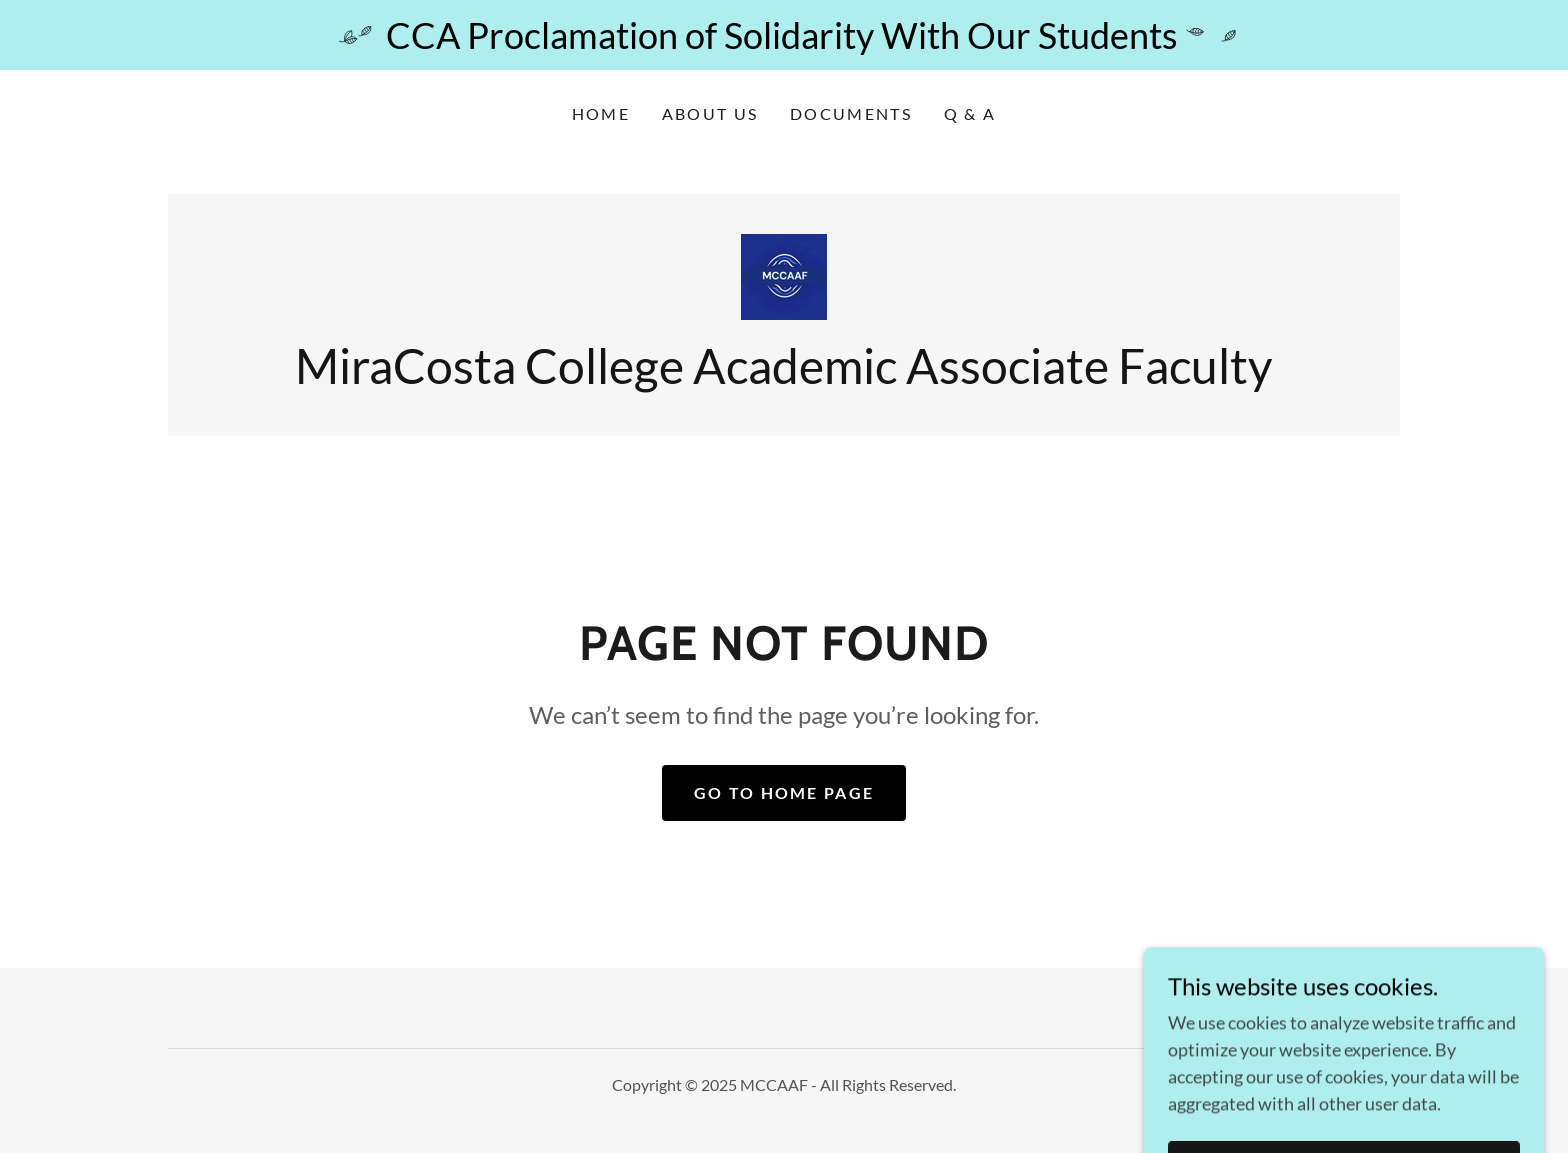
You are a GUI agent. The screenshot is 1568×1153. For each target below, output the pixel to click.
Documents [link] (851, 113)
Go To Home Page (784, 792)
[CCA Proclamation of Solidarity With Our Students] (784, 35)
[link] (784, 275)
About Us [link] (710, 113)
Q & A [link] (970, 113)
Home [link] (601, 113)
